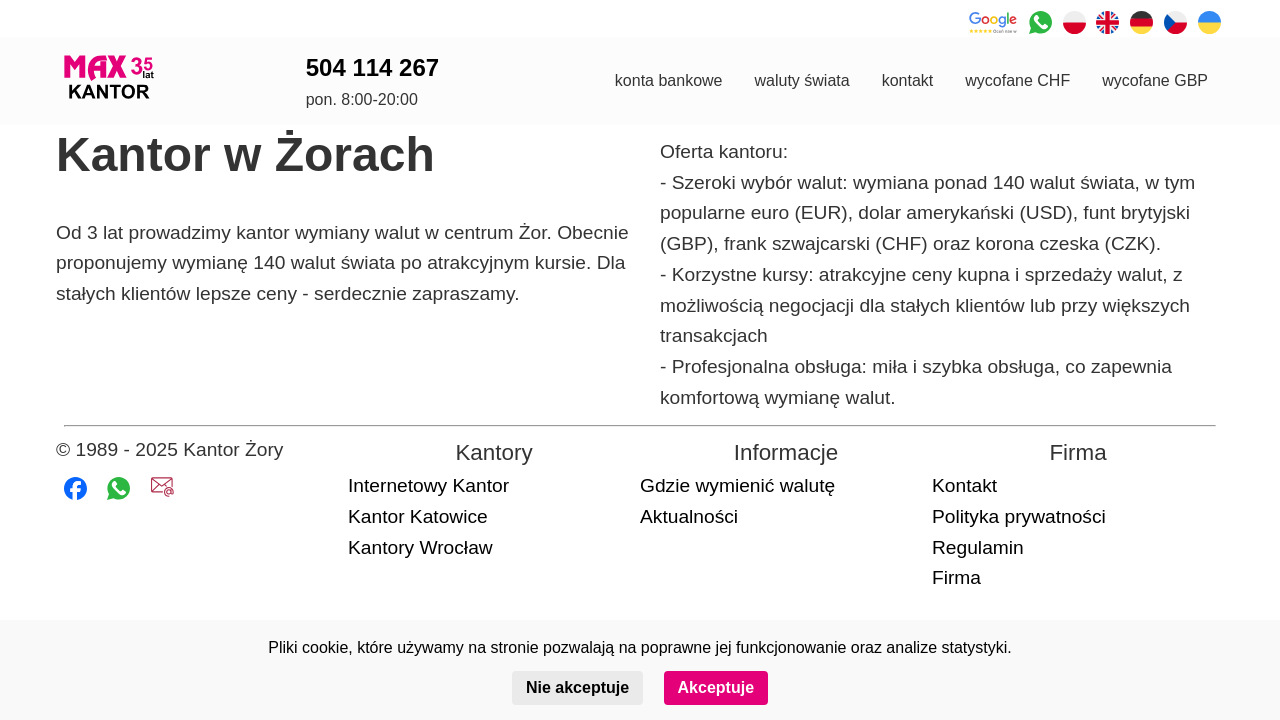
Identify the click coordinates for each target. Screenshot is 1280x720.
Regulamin (978, 547)
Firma (956, 577)
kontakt (908, 80)
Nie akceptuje (577, 687)
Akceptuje (716, 687)
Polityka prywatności (1019, 516)
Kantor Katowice (418, 516)
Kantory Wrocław (420, 547)
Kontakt (964, 485)
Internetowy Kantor (428, 485)
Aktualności (689, 516)
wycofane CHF (1017, 80)
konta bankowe (669, 80)
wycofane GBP (1155, 80)
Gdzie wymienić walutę (737, 485)
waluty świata (801, 80)
